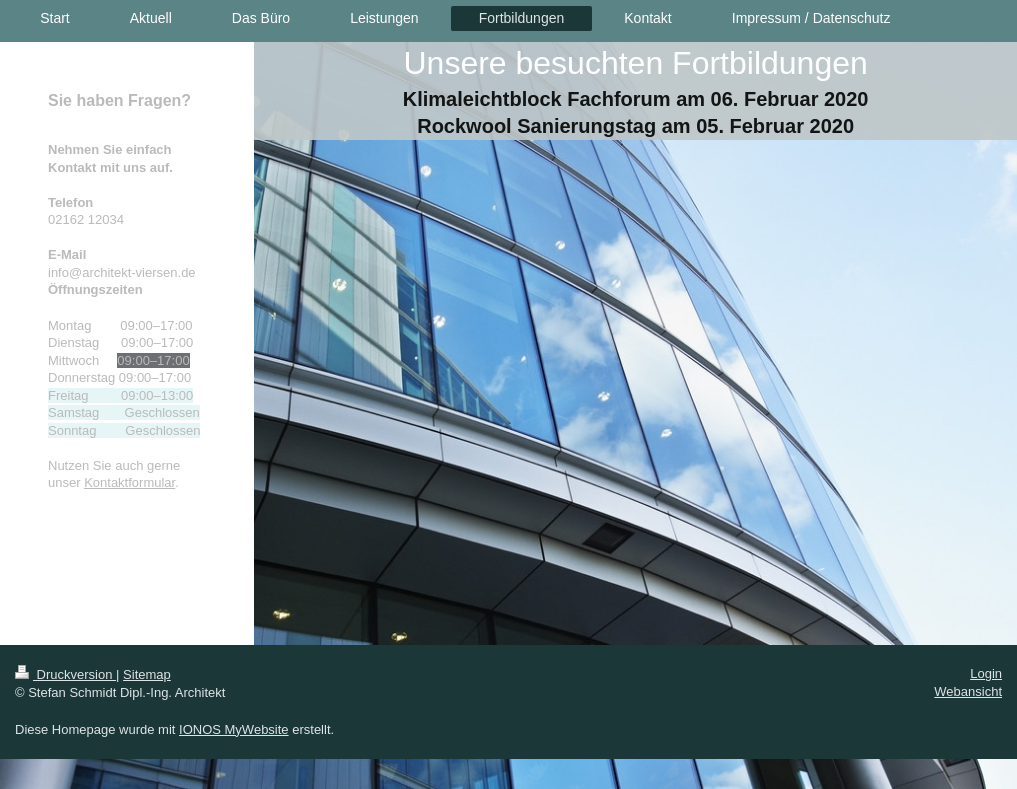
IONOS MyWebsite (234, 729)
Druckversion (65, 674)
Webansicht (968, 691)
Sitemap (147, 674)
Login (986, 673)
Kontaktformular (129, 482)
